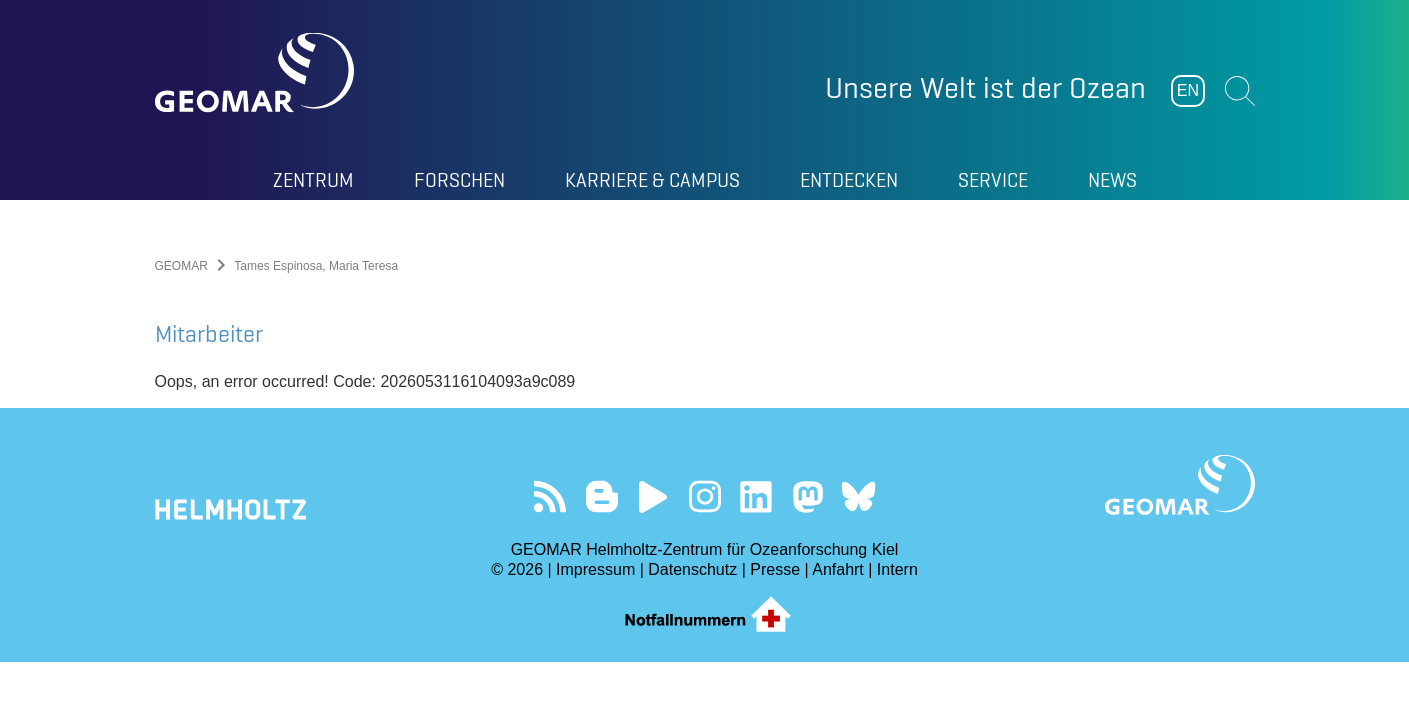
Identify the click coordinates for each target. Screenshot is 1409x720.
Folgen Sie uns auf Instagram (704, 496)
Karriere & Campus (652, 180)
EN (1188, 90)
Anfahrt (838, 569)
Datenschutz (692, 569)
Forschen (459, 180)
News (1112, 180)
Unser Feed (550, 496)
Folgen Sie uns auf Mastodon (807, 496)
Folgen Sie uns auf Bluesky (858, 496)
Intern (897, 569)
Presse (775, 569)
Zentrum (313, 180)
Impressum (595, 569)
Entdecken (849, 180)
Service (993, 180)
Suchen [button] (1240, 91)
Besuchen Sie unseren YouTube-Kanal (653, 496)
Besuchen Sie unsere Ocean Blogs (601, 496)
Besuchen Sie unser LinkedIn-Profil (755, 496)
